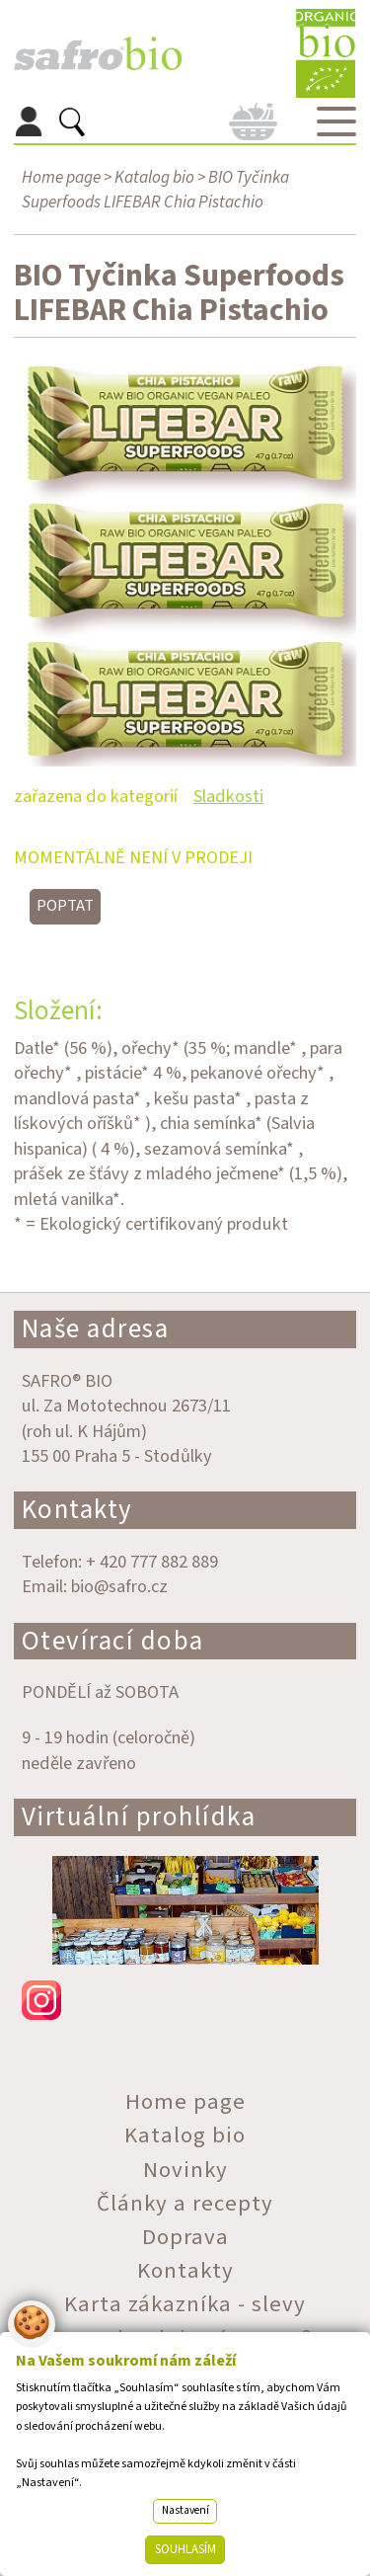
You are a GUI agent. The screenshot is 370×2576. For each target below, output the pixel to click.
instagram (185, 2000)
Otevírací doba (113, 1641)
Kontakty (77, 1509)
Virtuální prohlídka (139, 1817)
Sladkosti (228, 796)
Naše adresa (96, 1329)
